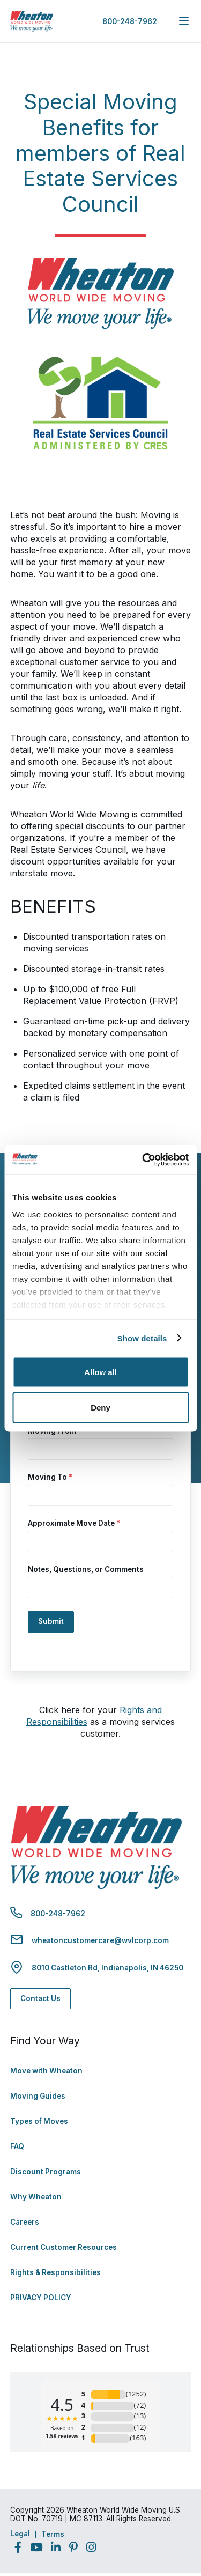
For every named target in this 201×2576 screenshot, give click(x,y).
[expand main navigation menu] (184, 20)
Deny (100, 1407)
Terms (52, 2534)
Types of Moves (39, 2121)
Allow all (100, 1372)
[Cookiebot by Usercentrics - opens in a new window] (143, 1160)
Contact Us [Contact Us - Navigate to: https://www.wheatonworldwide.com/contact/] (40, 1998)
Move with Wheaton (46, 2070)
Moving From (54, 1431)
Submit (51, 1621)
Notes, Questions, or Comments (86, 1569)
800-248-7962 (129, 21)
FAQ (17, 2146)
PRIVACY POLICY (40, 2297)
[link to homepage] (31, 21)
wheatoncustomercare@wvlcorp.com (100, 1940)
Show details (142, 1337)
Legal (20, 2533)
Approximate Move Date (74, 1523)
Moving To (50, 1477)
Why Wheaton (36, 2197)
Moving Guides (37, 2096)
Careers (24, 2222)
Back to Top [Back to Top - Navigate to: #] (163, 2511)
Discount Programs (45, 2171)
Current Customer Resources (63, 2247)
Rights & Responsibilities (55, 2272)
